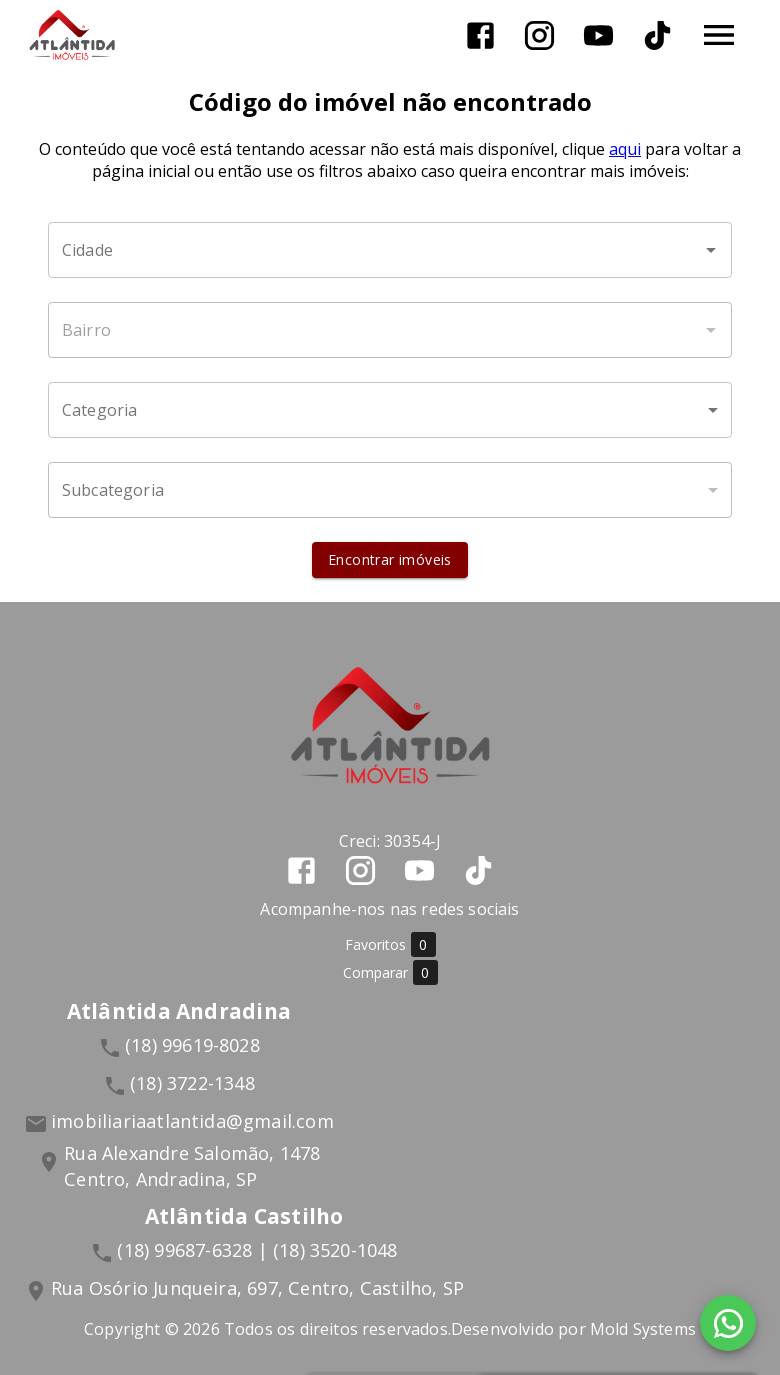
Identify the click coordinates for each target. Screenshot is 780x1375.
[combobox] (390, 250)
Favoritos (390, 944)
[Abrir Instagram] (539, 35)
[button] (390, 410)
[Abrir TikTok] (657, 35)
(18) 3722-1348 (192, 1083)
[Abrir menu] (719, 35)
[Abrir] (711, 250)
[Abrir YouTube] (598, 35)
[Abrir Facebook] (480, 35)
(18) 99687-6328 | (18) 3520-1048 (257, 1250)
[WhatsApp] (728, 1323)
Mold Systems (643, 1329)
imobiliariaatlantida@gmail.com (192, 1121)
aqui (625, 149)
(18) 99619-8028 (192, 1045)
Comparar (390, 972)
